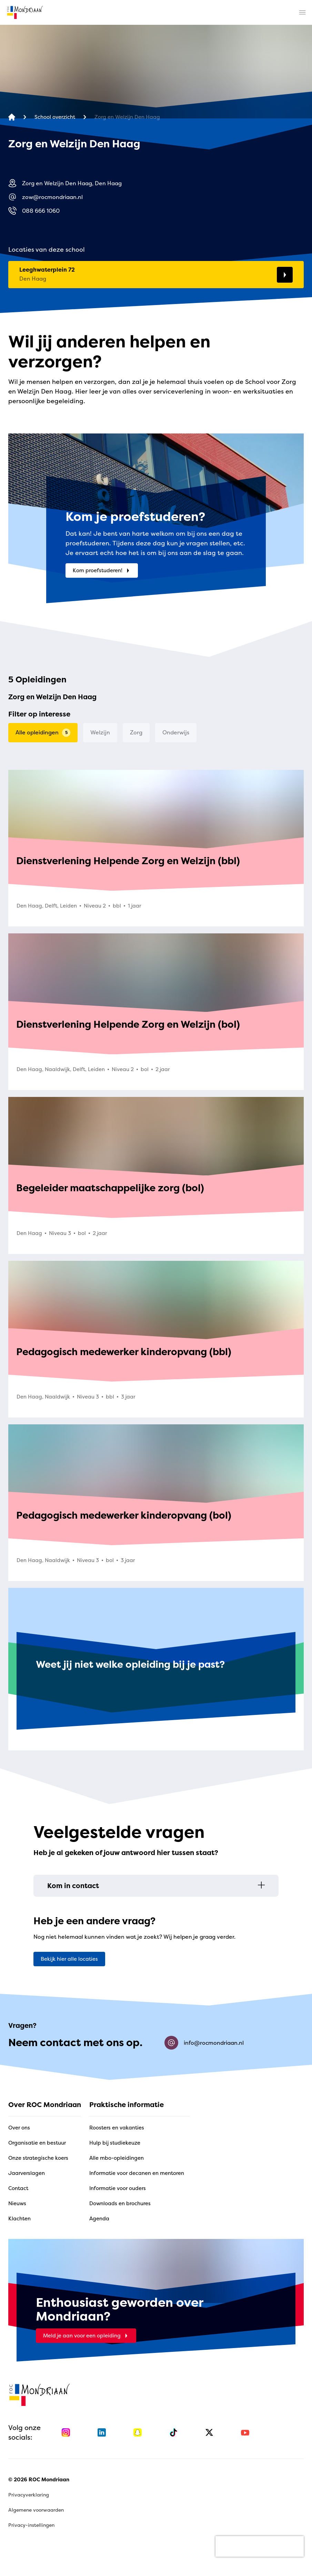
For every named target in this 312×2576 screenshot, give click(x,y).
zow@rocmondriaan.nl (45, 197)
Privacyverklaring (28, 2494)
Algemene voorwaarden (36, 2509)
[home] (25, 12)
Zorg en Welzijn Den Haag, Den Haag (65, 183)
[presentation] (259, 2546)
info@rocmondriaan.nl (204, 2043)
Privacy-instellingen (31, 2525)
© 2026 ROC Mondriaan (38, 2479)
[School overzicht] (54, 117)
